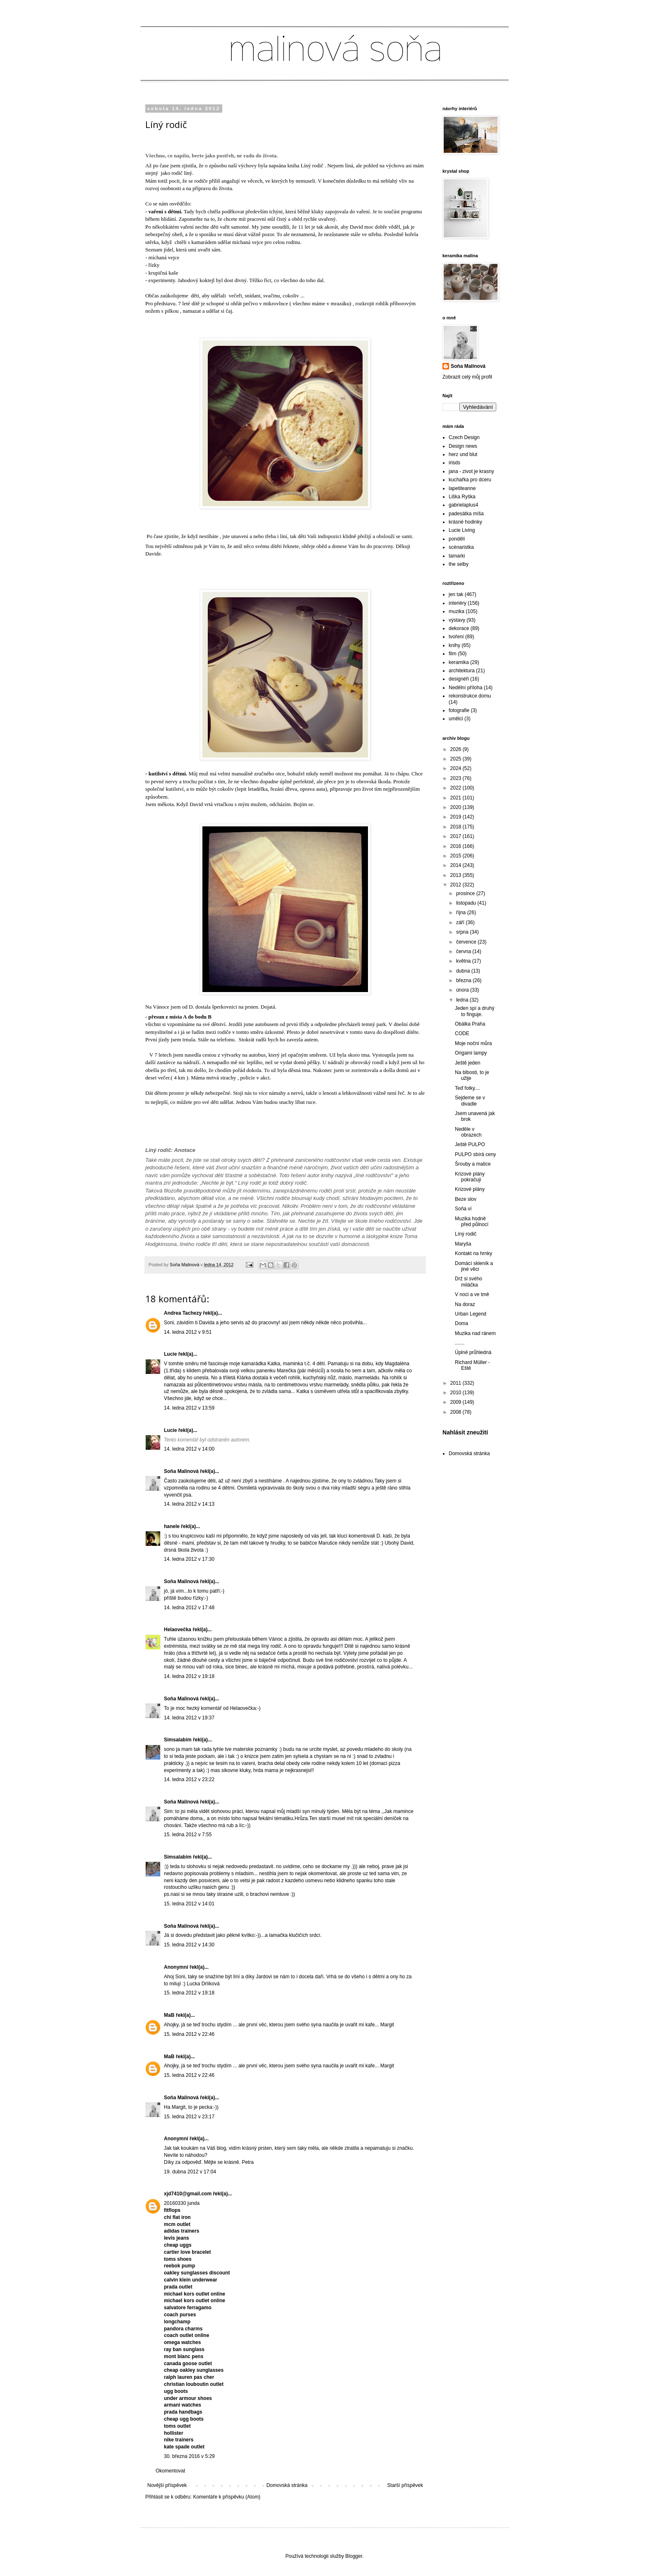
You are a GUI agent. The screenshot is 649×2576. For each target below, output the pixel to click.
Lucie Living (462, 530)
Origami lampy (471, 1053)
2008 (456, 1412)
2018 (456, 827)
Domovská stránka (287, 2485)
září (461, 922)
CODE (462, 1033)
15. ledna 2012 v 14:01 (189, 1904)
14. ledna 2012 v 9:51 (188, 1332)
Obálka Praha (470, 1024)
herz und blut (463, 454)
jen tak (456, 594)
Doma (461, 1323)
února (463, 990)
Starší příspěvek (405, 2485)
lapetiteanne (462, 488)
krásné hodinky (465, 522)
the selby (459, 564)
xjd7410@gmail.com (188, 2194)
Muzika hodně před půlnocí (471, 1221)
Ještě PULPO (470, 1144)
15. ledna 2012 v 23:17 (189, 2117)
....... (459, 1343)
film (453, 654)
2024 (456, 768)
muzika (456, 611)
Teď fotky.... (467, 1088)
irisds (454, 463)
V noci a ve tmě (472, 1294)
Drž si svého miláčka (468, 1281)
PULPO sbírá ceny (475, 1154)
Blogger (353, 2556)
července (467, 942)
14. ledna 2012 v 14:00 (189, 1449)
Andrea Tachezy (183, 1313)
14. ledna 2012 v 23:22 (189, 1779)
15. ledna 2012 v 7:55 (188, 1834)
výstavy (457, 620)
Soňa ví (463, 1209)
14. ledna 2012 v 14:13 (189, 1504)
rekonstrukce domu (470, 696)
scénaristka (461, 547)
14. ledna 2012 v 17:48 (189, 1607)
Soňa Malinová (181, 1471)
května (464, 961)
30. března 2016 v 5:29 (189, 2456)
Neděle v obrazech (468, 1132)
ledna (463, 1000)
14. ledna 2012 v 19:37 (189, 1718)
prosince (466, 893)
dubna (463, 971)
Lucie (170, 1354)
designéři (459, 679)
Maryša (463, 1244)
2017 (456, 836)
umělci (456, 719)
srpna (463, 932)
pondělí (457, 539)
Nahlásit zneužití (465, 1432)
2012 (456, 885)
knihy (454, 645)
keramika (459, 662)
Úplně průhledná (473, 1352)
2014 (456, 865)
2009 (456, 1402)
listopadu (466, 903)
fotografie (459, 710)
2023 (456, 778)
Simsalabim (178, 1740)
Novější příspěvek (167, 2485)
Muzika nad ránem (475, 1333)
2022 (456, 788)
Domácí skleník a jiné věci (474, 1266)
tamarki (457, 556)
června (464, 951)
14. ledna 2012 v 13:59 (189, 1408)
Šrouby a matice (473, 1164)
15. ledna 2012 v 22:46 (189, 2034)
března (464, 980)
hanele (172, 1526)
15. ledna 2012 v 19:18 (189, 1993)
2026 (456, 749)
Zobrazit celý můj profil (467, 377)
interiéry (457, 603)
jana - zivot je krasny (471, 471)
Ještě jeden (467, 1063)
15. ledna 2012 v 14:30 (189, 1945)
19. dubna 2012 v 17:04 (190, 2172)
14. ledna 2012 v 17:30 (189, 1559)
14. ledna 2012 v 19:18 (189, 1676)
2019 (456, 817)
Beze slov (465, 1199)
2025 (456, 759)
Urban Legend (470, 1314)
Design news (463, 446)
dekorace (459, 628)
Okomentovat (170, 2471)
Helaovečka (177, 1629)
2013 (456, 875)
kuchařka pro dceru (470, 480)
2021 (456, 798)
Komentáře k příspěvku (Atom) (226, 2497)
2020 (456, 807)
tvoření (456, 637)
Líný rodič (465, 1234)
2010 (456, 1392)
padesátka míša (466, 514)
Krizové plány (470, 1189)
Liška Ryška (462, 497)
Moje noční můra (473, 1043)
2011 (456, 1383)
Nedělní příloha (465, 687)
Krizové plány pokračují (470, 1177)
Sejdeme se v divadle (470, 1100)
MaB (169, 2015)
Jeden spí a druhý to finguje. (474, 1011)
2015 (456, 856)
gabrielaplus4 (463, 505)
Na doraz (465, 1304)
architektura (462, 671)
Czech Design (464, 437)
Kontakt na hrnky (473, 1253)
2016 (456, 846)
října (461, 912)
